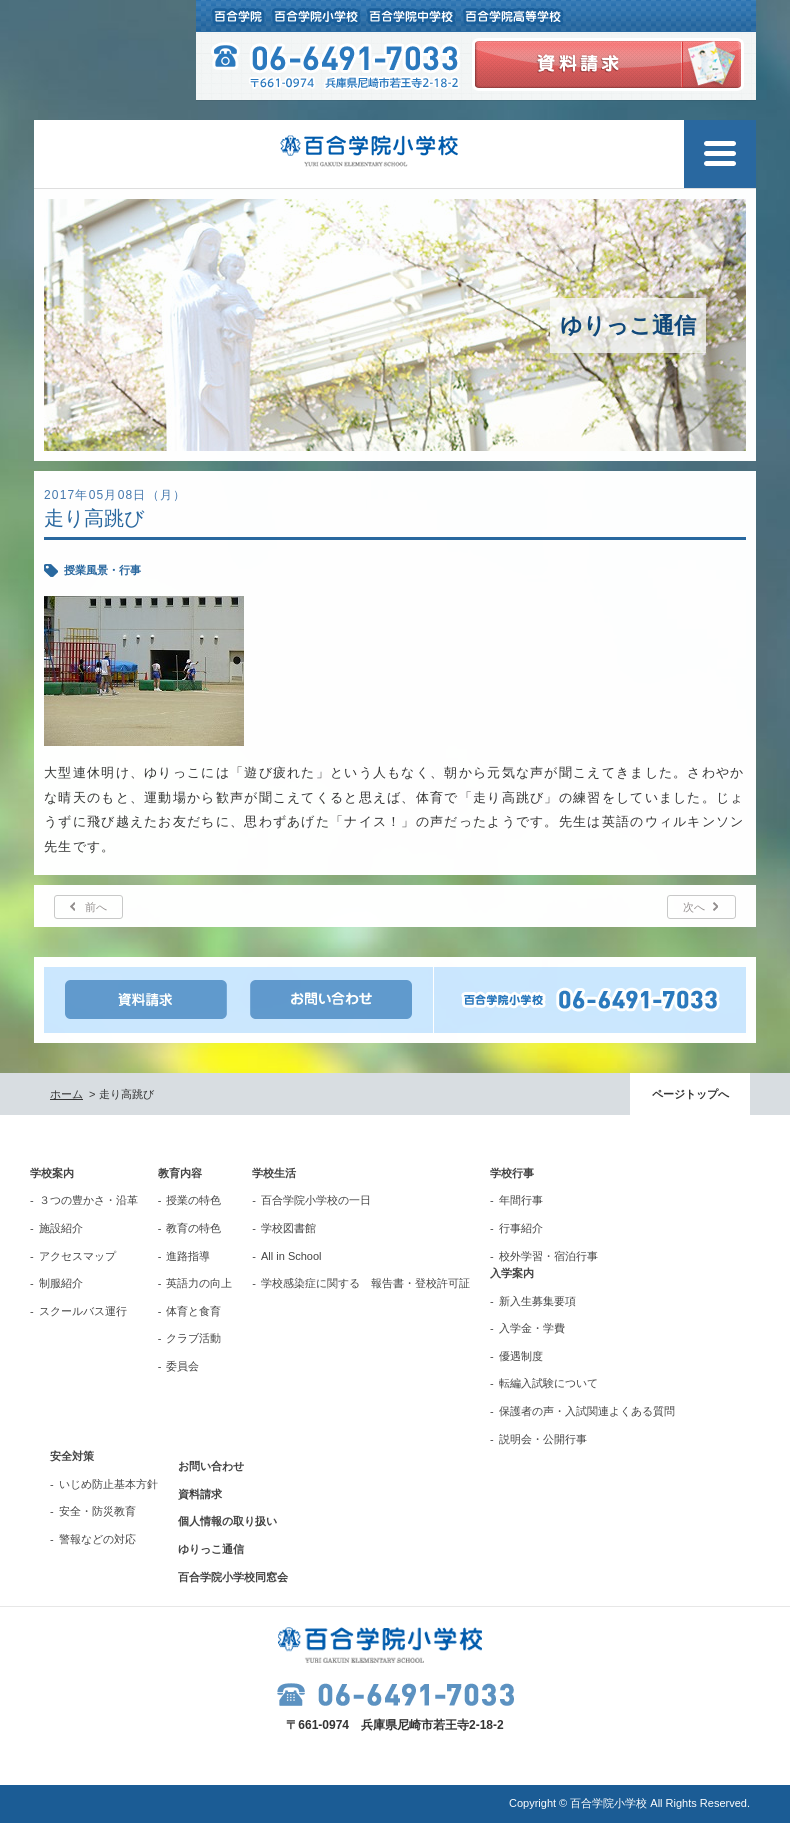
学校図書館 (288, 1228)
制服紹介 (61, 1283)
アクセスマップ (77, 1256)
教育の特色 (193, 1228)
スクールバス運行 (83, 1311)
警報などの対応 (97, 1539)
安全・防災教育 (97, 1511)
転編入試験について (548, 1383)
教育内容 (180, 1173)
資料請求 (200, 1494)
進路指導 (188, 1256)
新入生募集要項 (537, 1301)
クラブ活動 (193, 1338)
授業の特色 (193, 1200)
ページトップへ (690, 1094)
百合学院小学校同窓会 (233, 1577)
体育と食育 (193, 1311)
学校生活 (274, 1173)
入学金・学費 (532, 1328)
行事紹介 (521, 1228)
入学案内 (512, 1273)
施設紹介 (61, 1228)
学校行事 (512, 1173)
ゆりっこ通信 (211, 1549)
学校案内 (52, 1173)
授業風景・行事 (102, 570)
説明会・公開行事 (543, 1439)
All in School (291, 1256)
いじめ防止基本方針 (108, 1484)
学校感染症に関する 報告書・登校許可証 (365, 1283)
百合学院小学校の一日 (316, 1200)
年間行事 (521, 1200)
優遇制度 (521, 1356)
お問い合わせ (211, 1466)
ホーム (66, 1094)
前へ (96, 907)
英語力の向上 (199, 1283)
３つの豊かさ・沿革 (88, 1200)
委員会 (182, 1366)
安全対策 (72, 1456)
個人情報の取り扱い (227, 1521)
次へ (694, 907)
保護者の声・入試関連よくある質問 (587, 1411)
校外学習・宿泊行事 (548, 1256)
